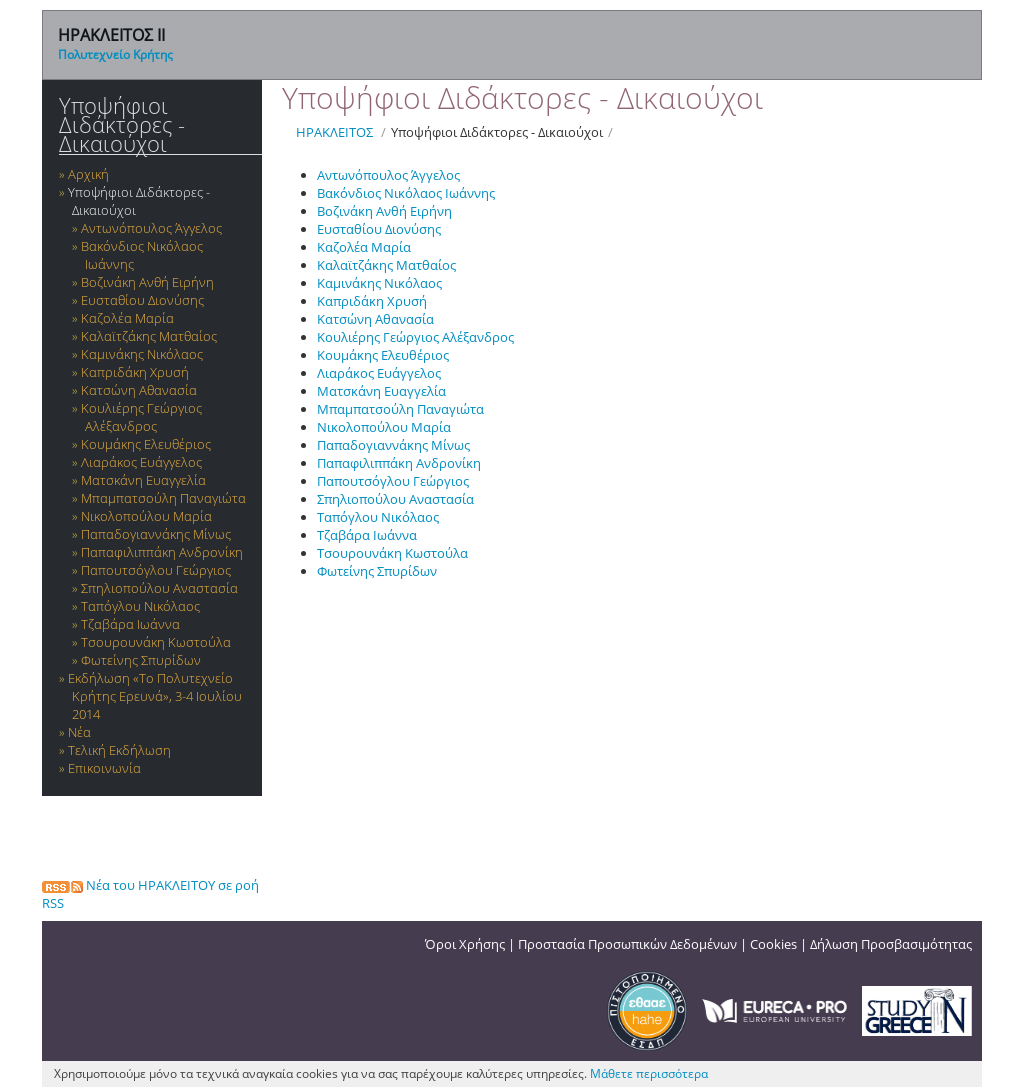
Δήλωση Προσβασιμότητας (891, 944)
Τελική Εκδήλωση (119, 750)
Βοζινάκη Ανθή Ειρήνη (147, 282)
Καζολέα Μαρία (127, 318)
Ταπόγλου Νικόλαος (140, 606)
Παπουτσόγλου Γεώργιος (156, 570)
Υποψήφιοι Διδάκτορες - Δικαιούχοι (122, 124)
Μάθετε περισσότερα (649, 1073)
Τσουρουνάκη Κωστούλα (156, 642)
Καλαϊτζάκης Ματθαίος (149, 336)
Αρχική (88, 174)
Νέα (79, 732)
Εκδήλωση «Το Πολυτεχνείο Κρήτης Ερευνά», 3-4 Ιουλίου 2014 (155, 696)
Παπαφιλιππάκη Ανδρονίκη (162, 552)
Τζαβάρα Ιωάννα (130, 624)
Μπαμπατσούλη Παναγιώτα (163, 498)
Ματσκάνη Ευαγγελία (143, 480)
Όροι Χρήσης (465, 944)
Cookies (773, 944)
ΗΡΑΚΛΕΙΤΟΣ (334, 132)
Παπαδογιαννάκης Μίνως (156, 534)
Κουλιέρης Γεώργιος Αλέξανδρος (141, 417)
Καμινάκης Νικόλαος (142, 354)
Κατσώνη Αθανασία (139, 390)
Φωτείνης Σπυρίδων (141, 660)
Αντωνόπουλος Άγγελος (151, 228)
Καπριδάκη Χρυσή (135, 372)
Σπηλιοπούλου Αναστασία (159, 588)
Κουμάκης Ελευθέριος (146, 444)
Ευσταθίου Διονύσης (142, 300)
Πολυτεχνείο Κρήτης (115, 54)
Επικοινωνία (104, 768)
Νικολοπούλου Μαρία (146, 516)
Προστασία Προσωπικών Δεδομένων (627, 944)
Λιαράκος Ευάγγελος (141, 462)
